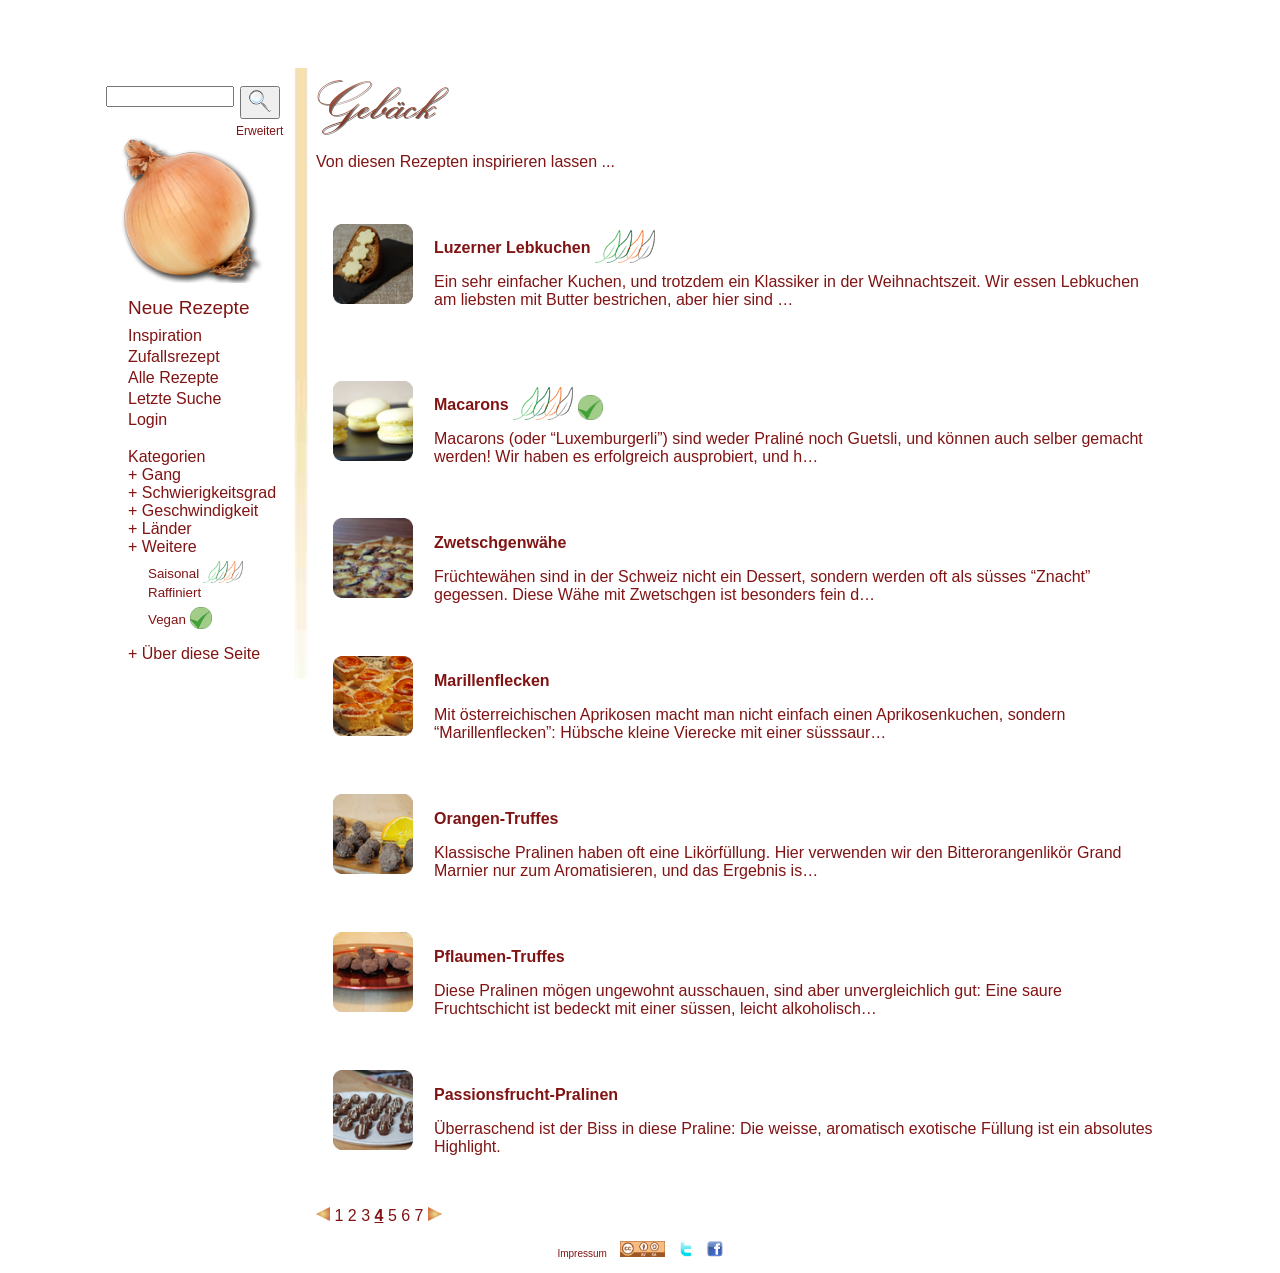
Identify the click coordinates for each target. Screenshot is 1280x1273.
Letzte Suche (174, 398)
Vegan (180, 619)
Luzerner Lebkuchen (512, 247)
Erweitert (259, 131)
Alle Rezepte (173, 377)
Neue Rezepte (188, 307)
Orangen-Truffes (496, 818)
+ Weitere (162, 546)
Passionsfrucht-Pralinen (526, 1094)
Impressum (581, 1253)
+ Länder (160, 528)
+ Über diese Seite (194, 653)
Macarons (471, 404)
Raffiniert (174, 592)
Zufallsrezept (174, 356)
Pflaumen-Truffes (499, 956)
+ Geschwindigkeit (193, 510)
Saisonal (195, 573)
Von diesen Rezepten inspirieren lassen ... (465, 161)
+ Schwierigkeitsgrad (202, 492)
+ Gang (154, 474)
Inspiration (165, 335)
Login (147, 419)
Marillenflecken (492, 680)
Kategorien (166, 456)
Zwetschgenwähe (500, 542)
